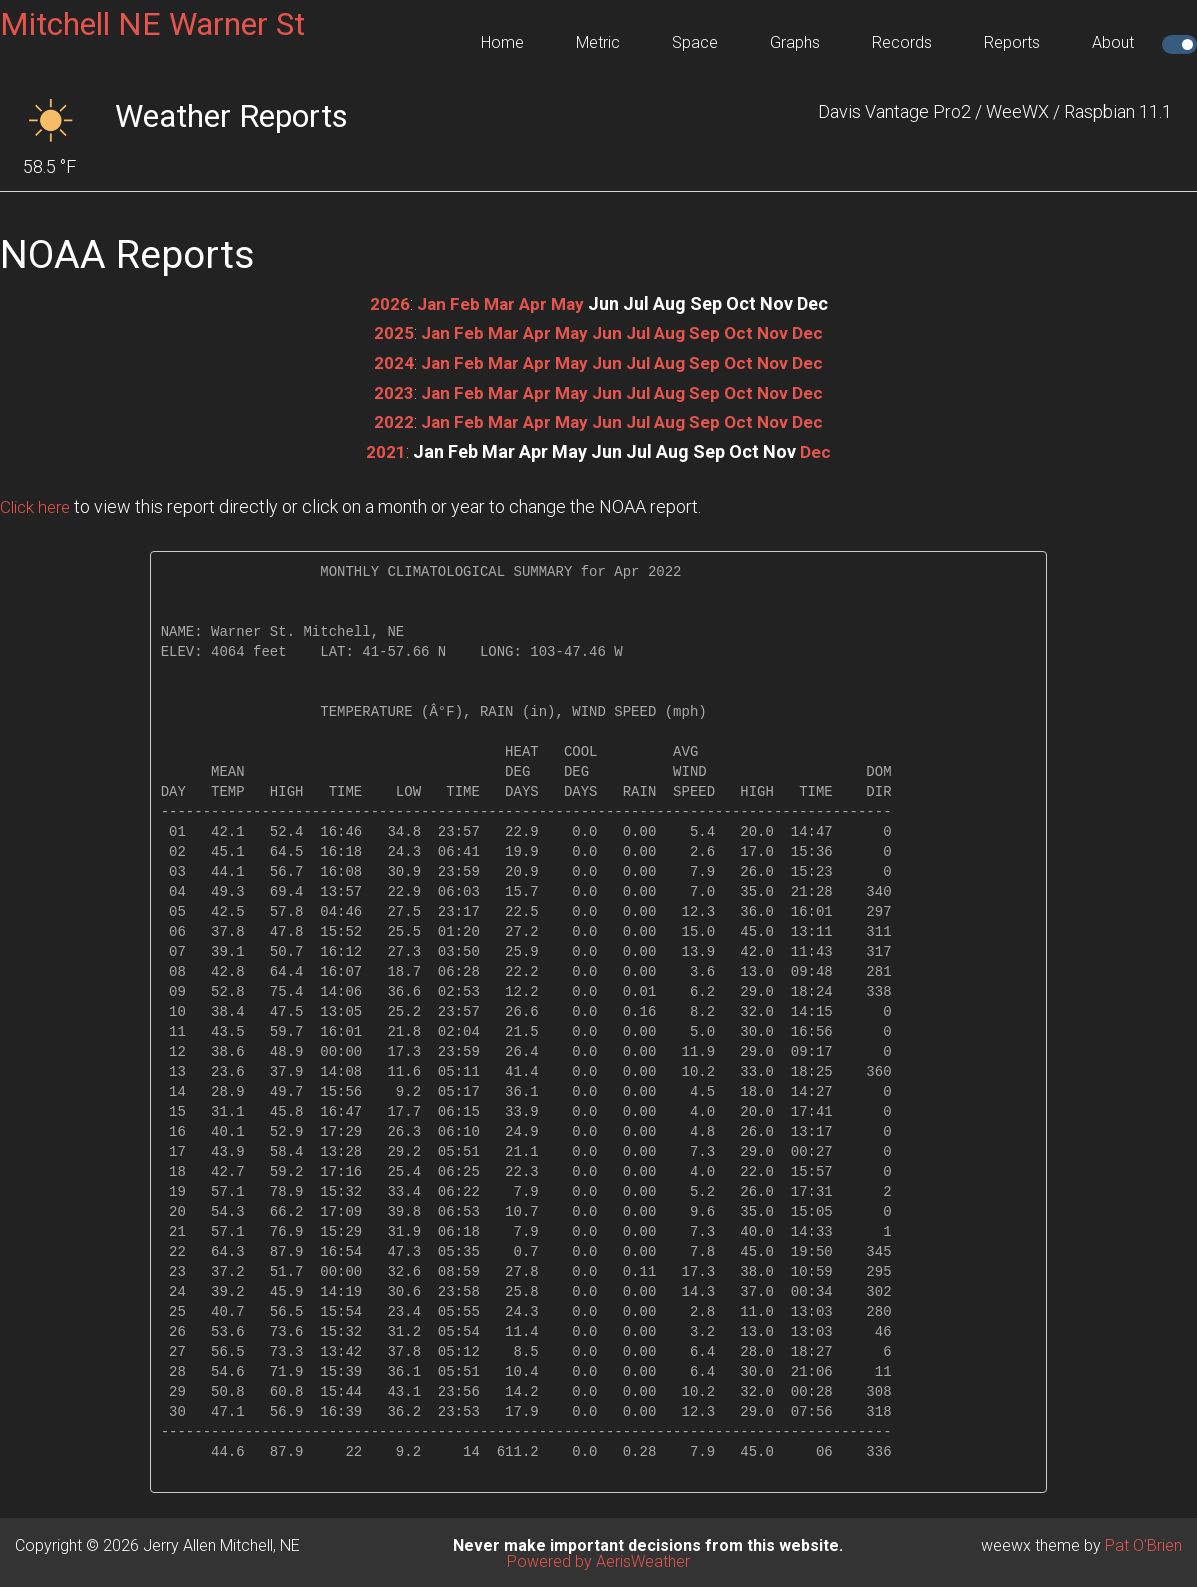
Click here (38, 503)
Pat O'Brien (1143, 1542)
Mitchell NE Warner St (152, 24)
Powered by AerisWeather (598, 1558)
